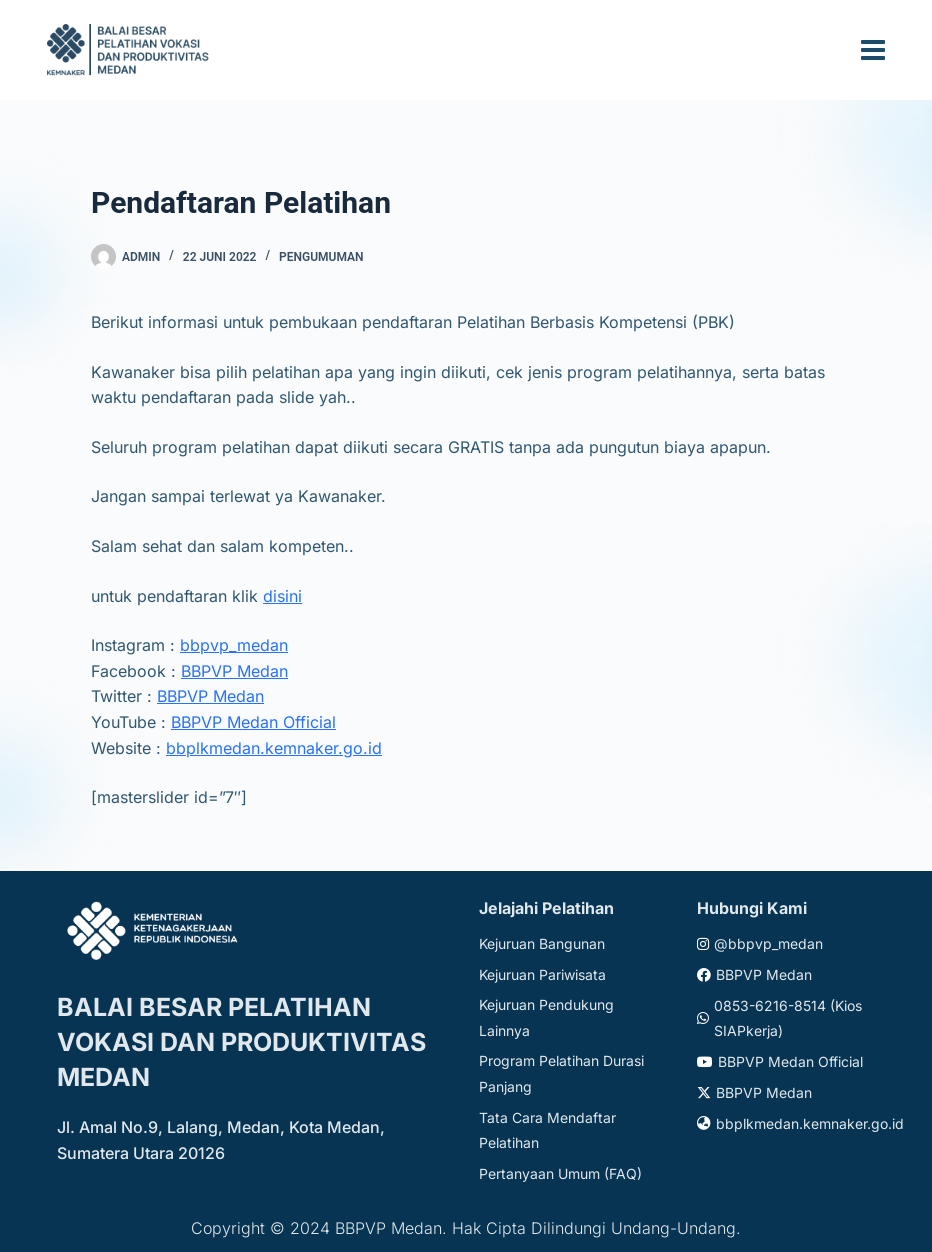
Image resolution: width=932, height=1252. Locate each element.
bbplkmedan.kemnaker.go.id (274, 748)
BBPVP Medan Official (253, 722)
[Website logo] (131, 49)
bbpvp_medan (234, 645)
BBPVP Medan (234, 671)
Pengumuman (321, 257)
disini (282, 596)
